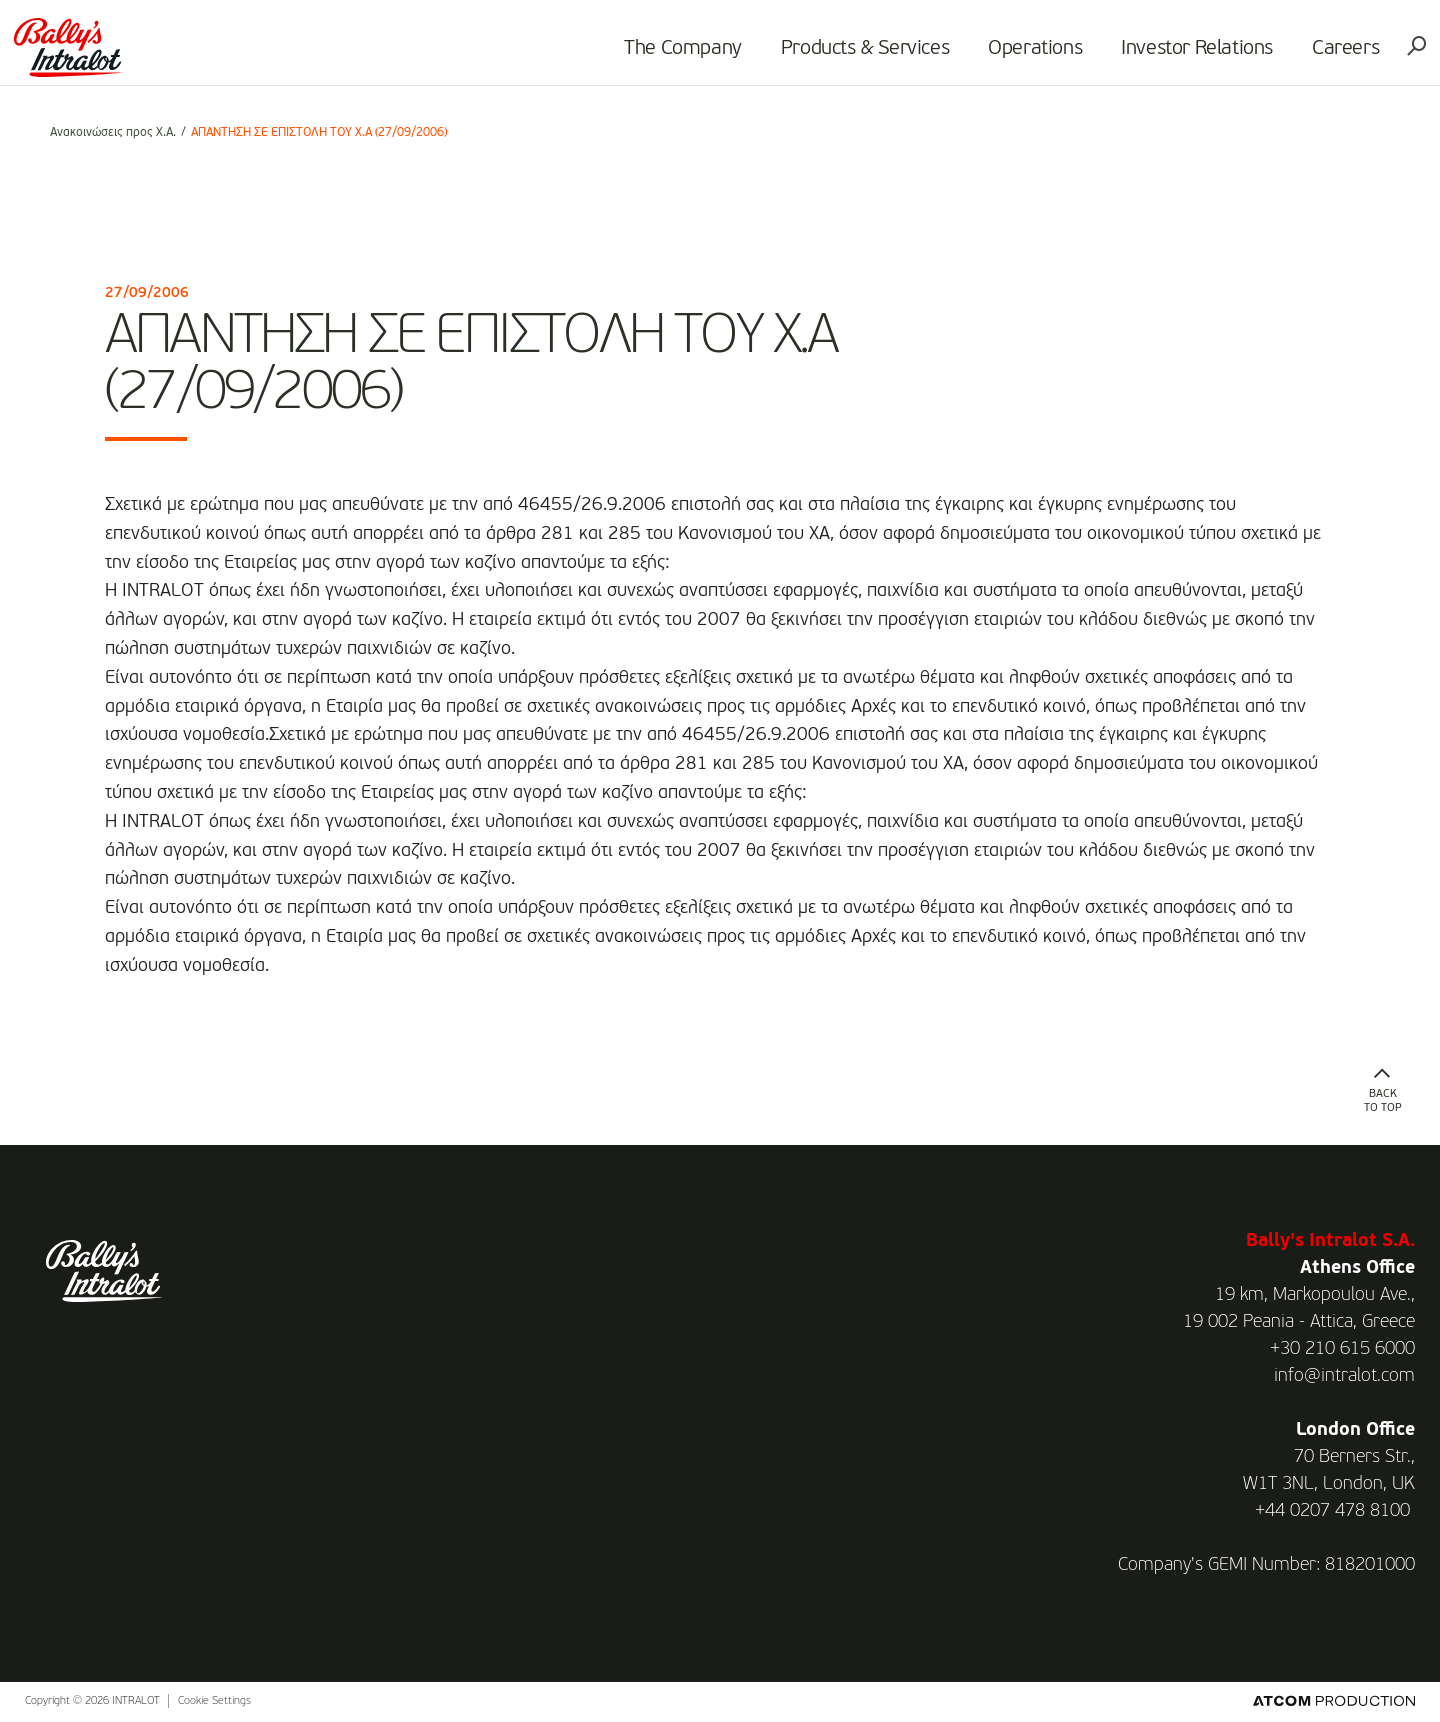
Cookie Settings (214, 1701)
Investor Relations (1168, 56)
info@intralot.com (1344, 1376)
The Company (654, 56)
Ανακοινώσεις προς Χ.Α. (113, 133)
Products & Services (836, 56)
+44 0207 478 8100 (1332, 1511)
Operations (1006, 56)
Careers (1316, 56)
